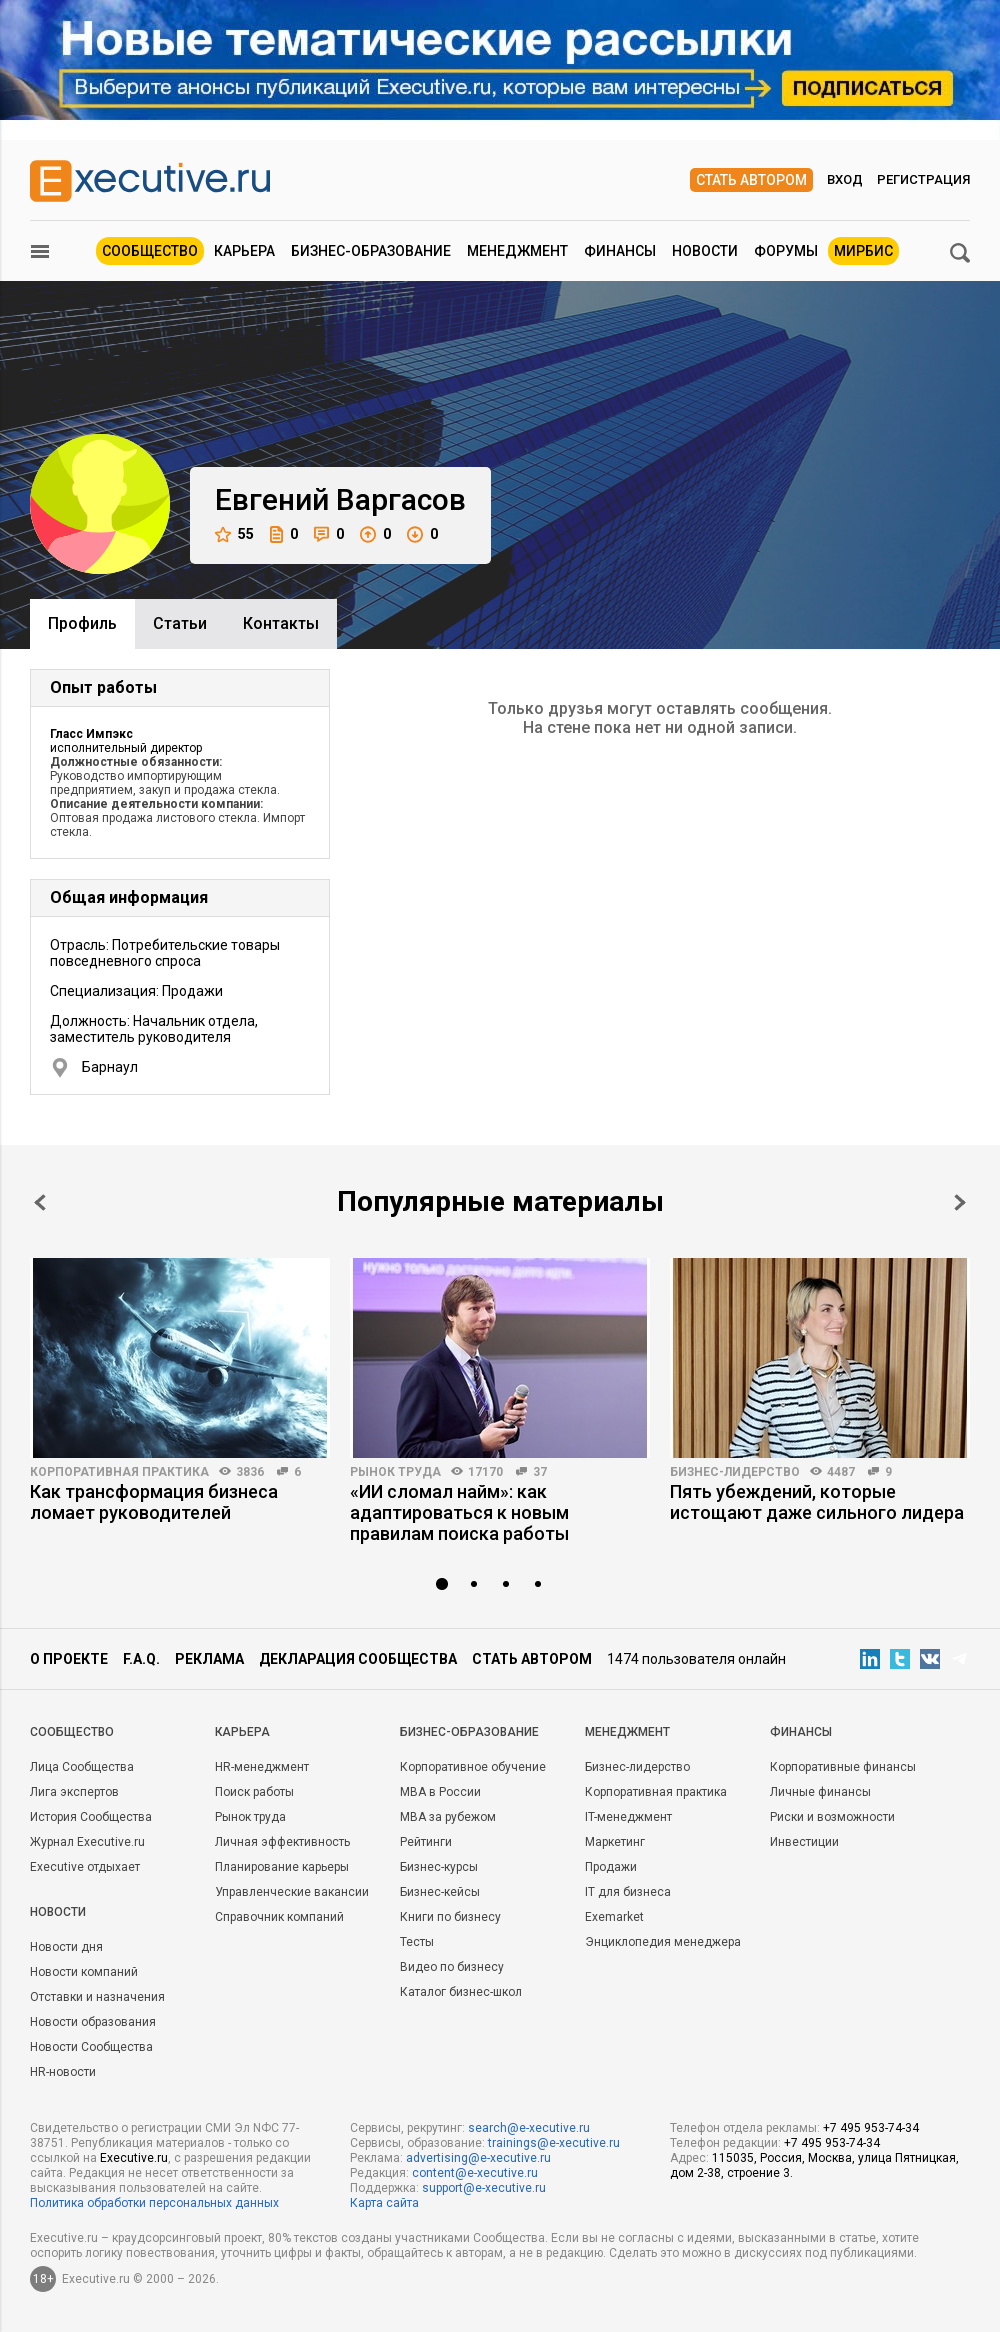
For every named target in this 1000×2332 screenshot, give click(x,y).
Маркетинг (615, 1842)
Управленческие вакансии (292, 1892)
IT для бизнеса (628, 1892)
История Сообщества (91, 1817)
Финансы (620, 251)
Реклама (209, 1659)
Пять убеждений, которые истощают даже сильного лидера (817, 1502)
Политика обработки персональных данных (154, 2203)
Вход (845, 179)
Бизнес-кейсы (440, 1892)
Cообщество (72, 1732)
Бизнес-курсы (439, 1867)
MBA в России (440, 1792)
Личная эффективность (282, 1842)
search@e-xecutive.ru (529, 2128)
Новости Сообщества (91, 2047)
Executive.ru (134, 2158)
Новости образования (93, 2022)
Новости (705, 251)
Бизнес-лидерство (735, 1472)
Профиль (82, 623)
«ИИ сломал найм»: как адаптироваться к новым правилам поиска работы (459, 1512)
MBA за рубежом (448, 1817)
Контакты (281, 623)
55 (234, 534)
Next (960, 1202)
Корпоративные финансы (843, 1767)
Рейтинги (426, 1842)
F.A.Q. (141, 1659)
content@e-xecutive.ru (475, 2173)
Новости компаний (84, 1972)
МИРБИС (863, 251)
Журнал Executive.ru (87, 1842)
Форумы (786, 251)
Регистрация (923, 179)
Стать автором (751, 180)
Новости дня (66, 1947)
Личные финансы (820, 1792)
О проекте (69, 1659)
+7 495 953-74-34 (871, 2128)
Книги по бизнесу (450, 1917)
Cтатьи (180, 623)
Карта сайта (384, 2203)
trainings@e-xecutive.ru (554, 2143)
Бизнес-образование (371, 251)
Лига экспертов (74, 1792)
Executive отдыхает (85, 1867)
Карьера (244, 251)
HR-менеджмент (262, 1767)
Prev (40, 1202)
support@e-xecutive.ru (484, 2188)
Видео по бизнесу (452, 1967)
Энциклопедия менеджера (663, 1942)
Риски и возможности (832, 1817)
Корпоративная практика (119, 1472)
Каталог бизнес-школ (461, 1992)
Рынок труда (395, 1472)
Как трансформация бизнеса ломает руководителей (154, 1502)
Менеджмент (517, 251)
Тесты (417, 1942)
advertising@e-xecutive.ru (478, 2158)
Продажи (611, 1867)
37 (540, 1472)
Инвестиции (804, 1842)
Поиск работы (254, 1792)
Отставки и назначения (97, 1997)
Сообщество (150, 251)
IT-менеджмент (628, 1817)
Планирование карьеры (282, 1867)
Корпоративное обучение (473, 1767)
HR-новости (63, 2072)
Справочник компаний (279, 1917)
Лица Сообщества (82, 1767)
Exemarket (614, 1917)
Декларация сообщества (358, 1659)
